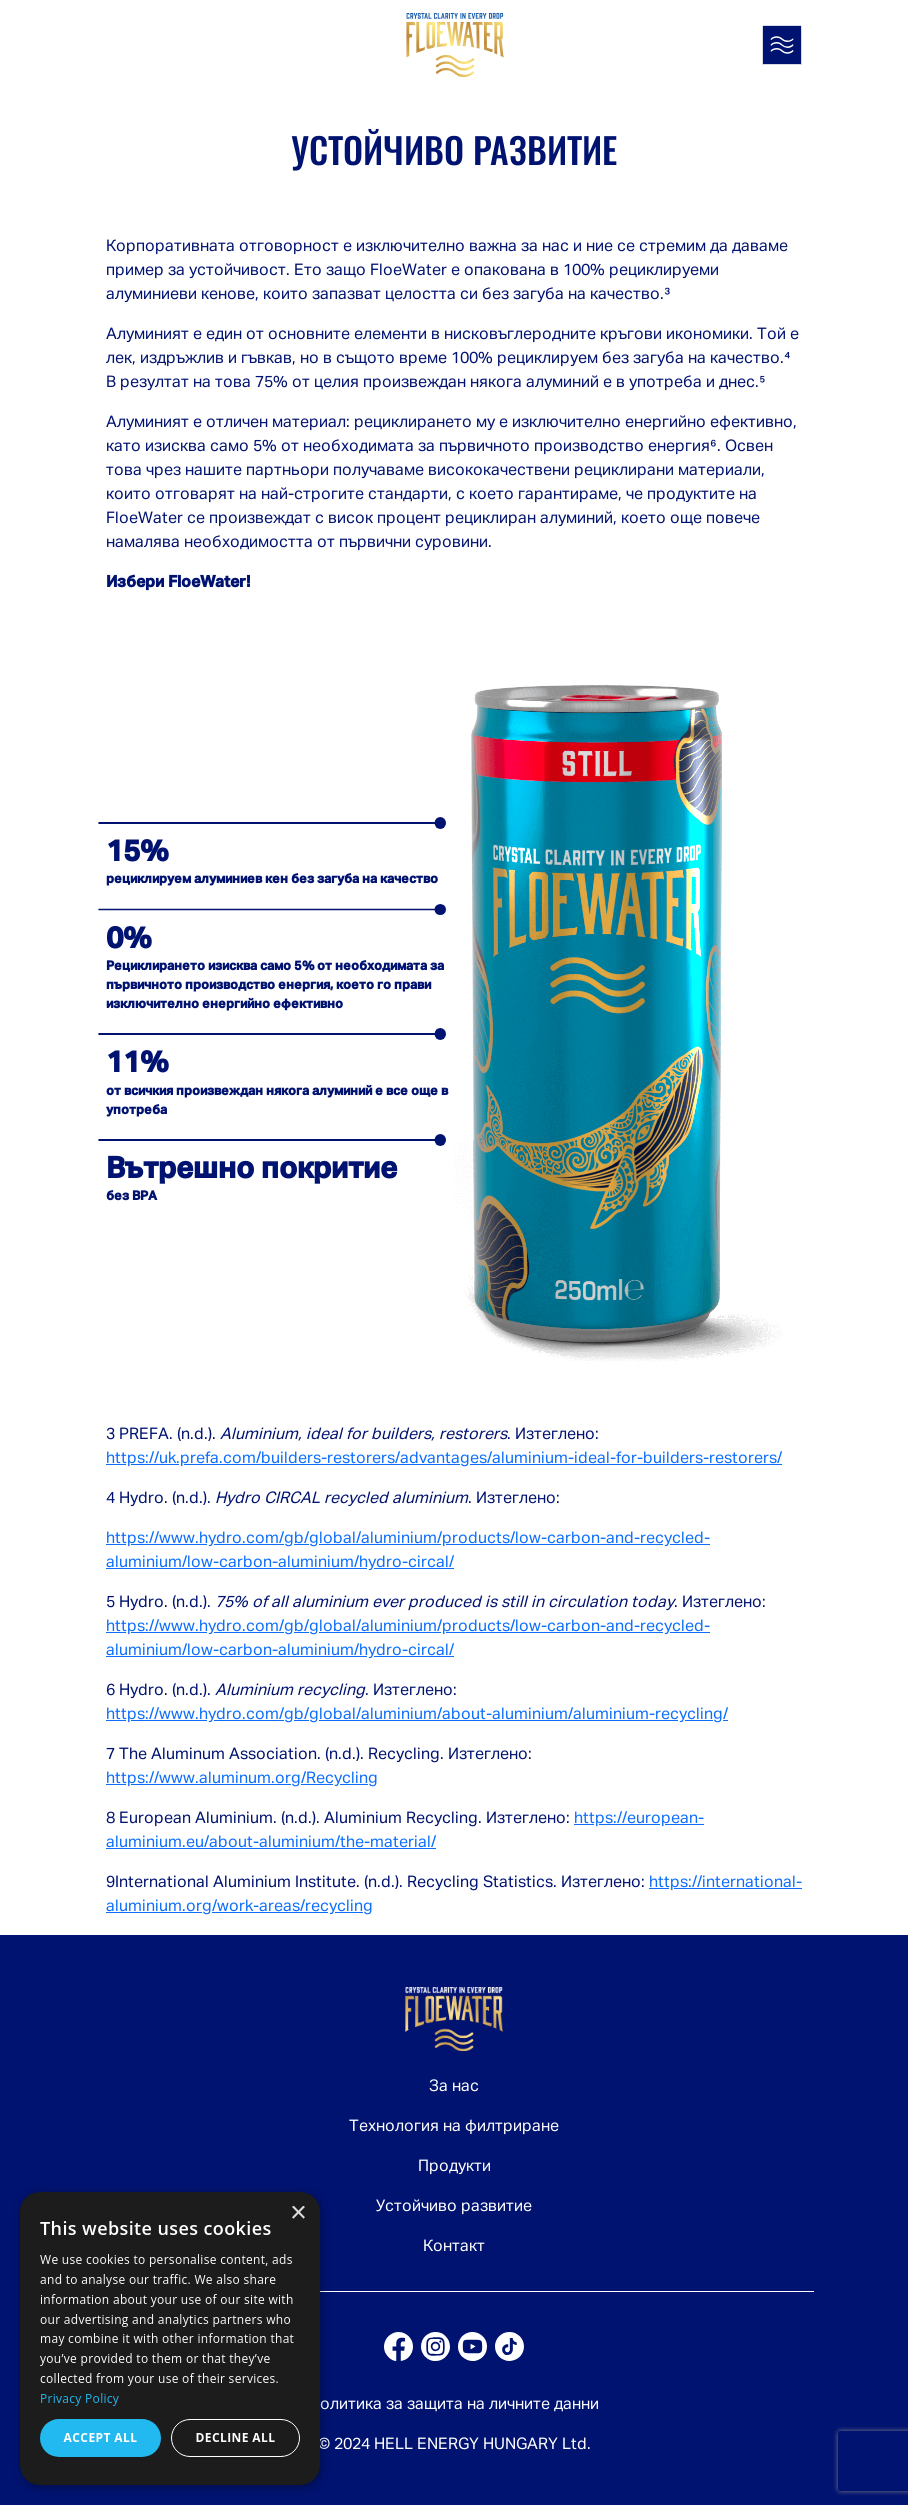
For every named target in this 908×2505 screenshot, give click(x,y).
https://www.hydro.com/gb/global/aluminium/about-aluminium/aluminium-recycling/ (417, 1715)
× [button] (297, 2213)
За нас (454, 2087)
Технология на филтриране (454, 2127)
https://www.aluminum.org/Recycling (242, 1779)
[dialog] (170, 2338)
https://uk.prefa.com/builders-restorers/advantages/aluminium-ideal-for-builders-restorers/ (444, 1459)
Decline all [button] (236, 2437)
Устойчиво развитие (454, 2207)
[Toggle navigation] (782, 45)
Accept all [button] (101, 2437)
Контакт (454, 2247)
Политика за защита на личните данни (454, 2405)
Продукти (454, 2167)
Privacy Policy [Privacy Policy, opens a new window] (79, 2398)
